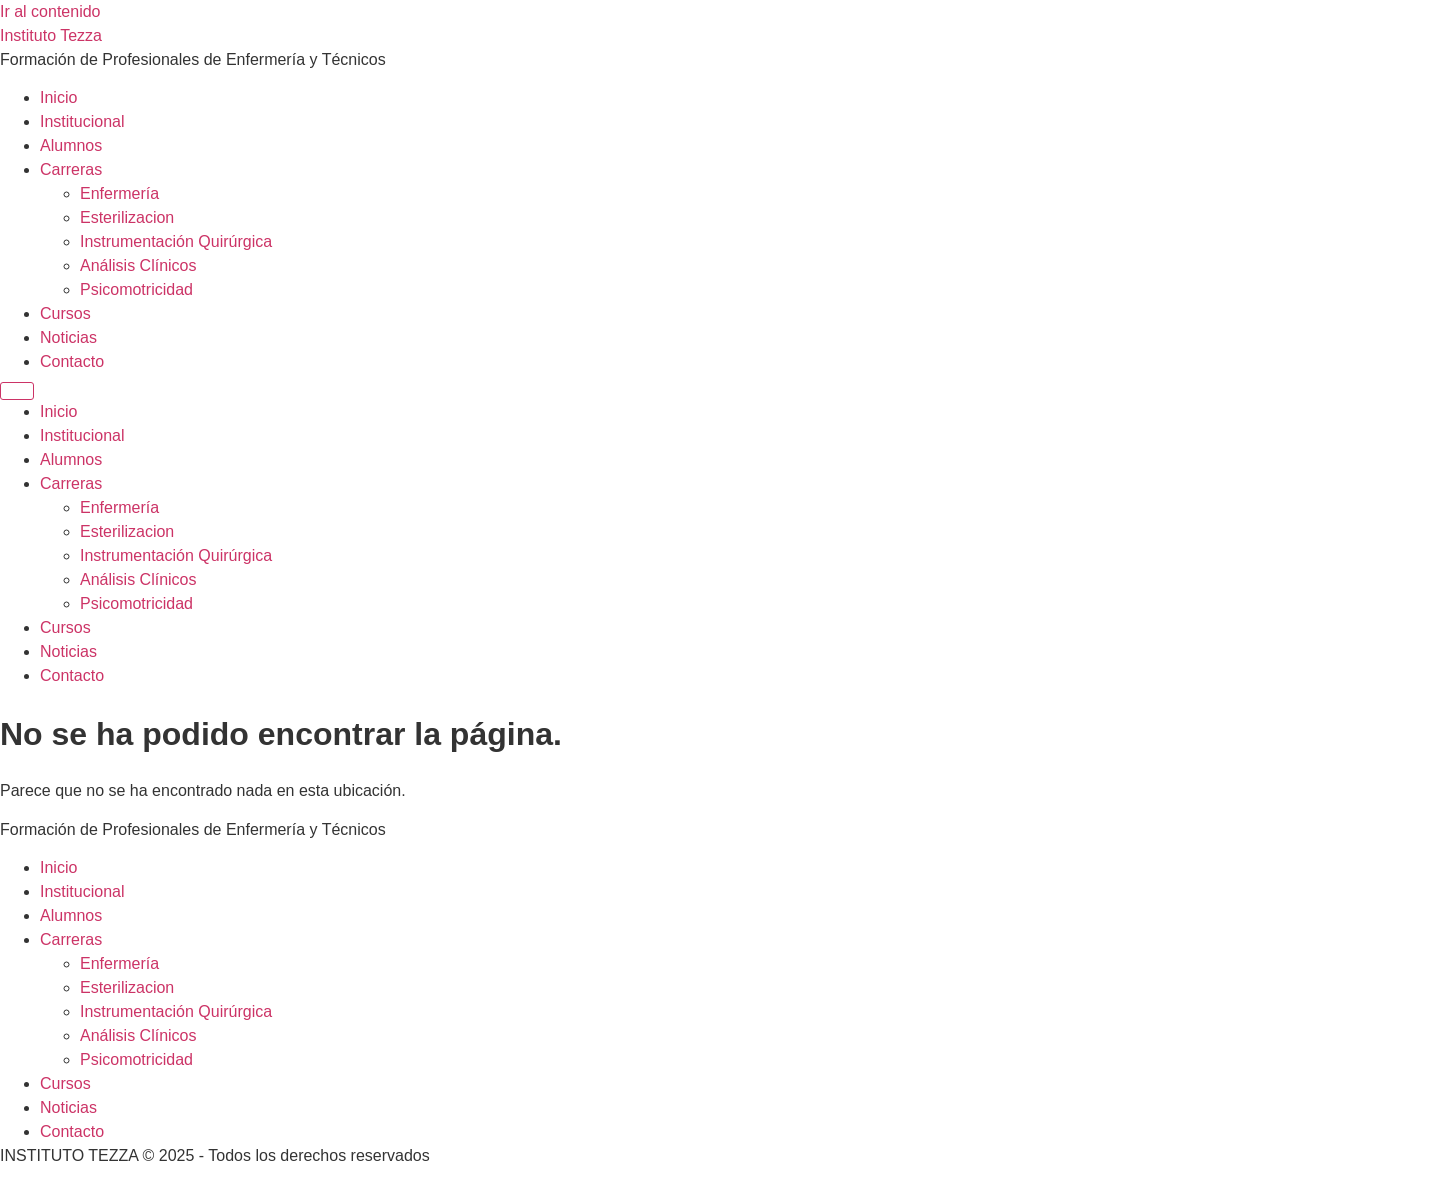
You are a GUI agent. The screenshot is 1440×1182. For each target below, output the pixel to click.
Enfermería (119, 193)
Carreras (71, 169)
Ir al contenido (50, 11)
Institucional (82, 121)
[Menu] (17, 391)
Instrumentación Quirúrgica (176, 241)
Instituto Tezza (51, 35)
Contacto (72, 361)
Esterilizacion (127, 217)
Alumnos (71, 145)
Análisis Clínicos (138, 265)
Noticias (68, 337)
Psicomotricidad (136, 289)
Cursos (65, 313)
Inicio (58, 97)
